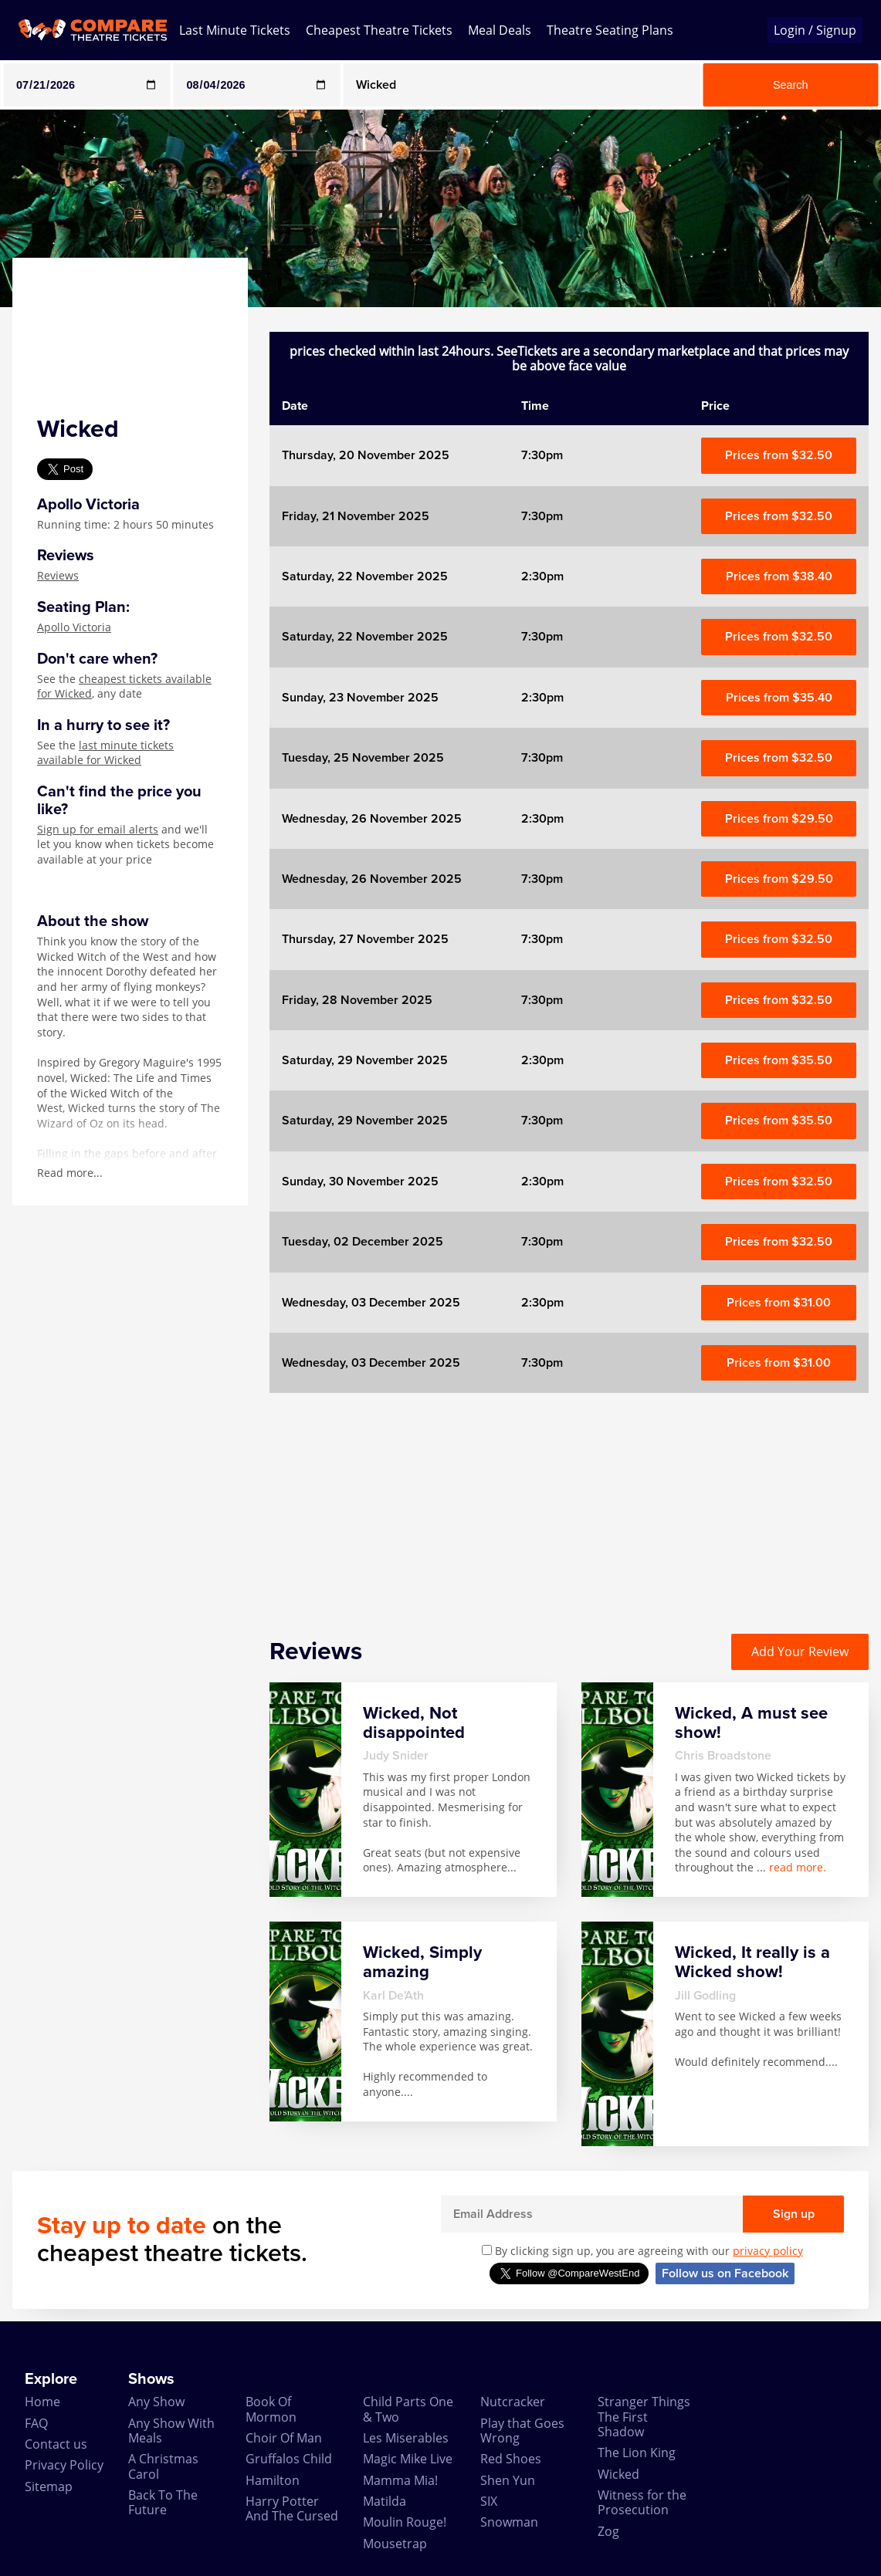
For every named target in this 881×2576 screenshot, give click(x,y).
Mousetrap (395, 2543)
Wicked (618, 2474)
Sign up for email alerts (97, 829)
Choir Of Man (284, 2437)
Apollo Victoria (74, 627)
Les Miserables (406, 2437)
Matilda (384, 2501)
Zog (608, 2531)
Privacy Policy (64, 2464)
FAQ (36, 2423)
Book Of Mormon (271, 2409)
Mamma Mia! (400, 2480)
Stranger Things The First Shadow (644, 2416)
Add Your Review (800, 1651)
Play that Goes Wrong (522, 2430)
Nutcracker (512, 2401)
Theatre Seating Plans (610, 30)
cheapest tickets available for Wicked (124, 686)
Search (790, 85)
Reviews (58, 575)
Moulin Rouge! (404, 2521)
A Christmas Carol (163, 2466)
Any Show (156, 2401)
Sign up (794, 2214)
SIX (488, 2501)
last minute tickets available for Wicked (105, 753)
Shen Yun (507, 2480)
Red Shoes (510, 2458)
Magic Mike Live (407, 2458)
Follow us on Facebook (725, 2273)
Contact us (56, 2444)
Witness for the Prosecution (642, 2502)
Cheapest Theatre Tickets (379, 30)
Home (42, 2401)
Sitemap (49, 2486)
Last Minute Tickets (234, 30)
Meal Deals (499, 30)
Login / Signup (815, 30)
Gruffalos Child (289, 2458)
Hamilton (273, 2480)
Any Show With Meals (171, 2430)
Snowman (509, 2521)
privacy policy (768, 2250)
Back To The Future (163, 2502)
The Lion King (637, 2452)
